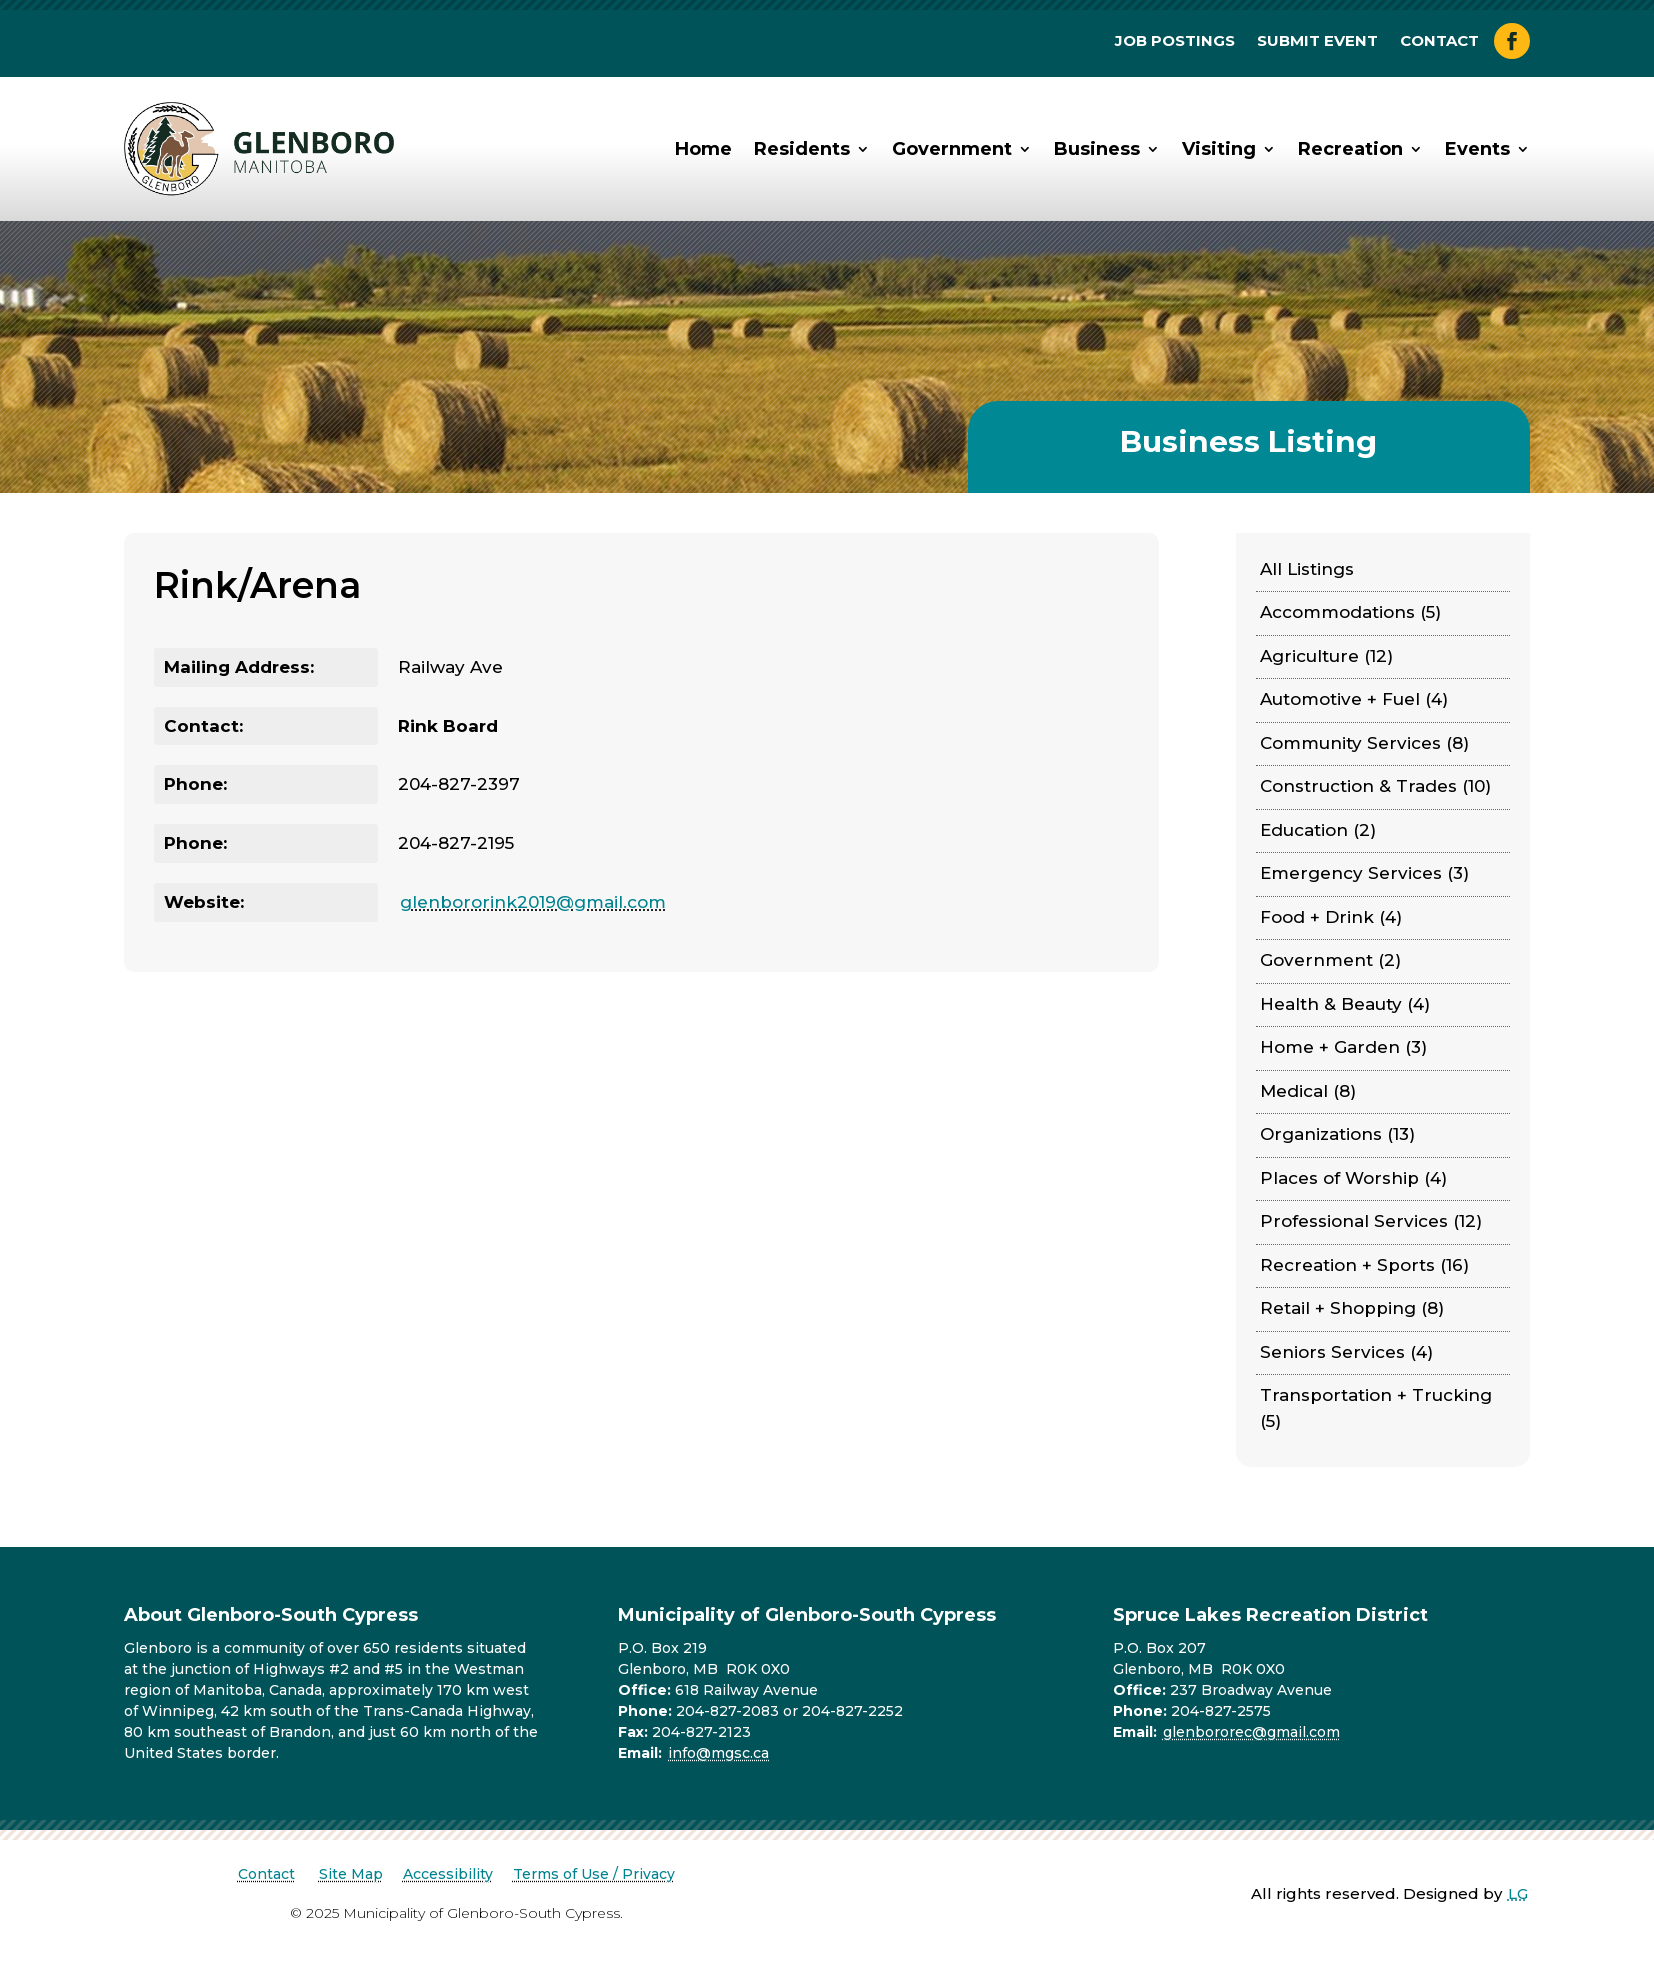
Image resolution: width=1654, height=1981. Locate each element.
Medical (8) (1308, 1091)
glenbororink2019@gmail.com (533, 902)
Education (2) (1318, 830)
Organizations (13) (1337, 1134)
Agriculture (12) (1326, 656)
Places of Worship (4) (1353, 1178)
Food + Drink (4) (1331, 917)
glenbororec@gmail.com (1251, 1732)
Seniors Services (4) (1346, 1352)
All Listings (1307, 569)
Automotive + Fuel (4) (1354, 699)
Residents (802, 149)
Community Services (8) (1364, 743)
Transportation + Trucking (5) (1376, 1408)
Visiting (1219, 149)
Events (1477, 149)
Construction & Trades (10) (1375, 786)
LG (1518, 1893)
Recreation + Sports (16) (1364, 1265)
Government (952, 149)
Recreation (1350, 149)
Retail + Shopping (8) (1352, 1308)
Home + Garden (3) (1343, 1047)
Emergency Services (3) (1364, 873)
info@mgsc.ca (718, 1753)
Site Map (351, 1874)
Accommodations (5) (1350, 612)
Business (1097, 149)
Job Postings (1175, 42)
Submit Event (1317, 42)
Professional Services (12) (1371, 1221)
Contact (1439, 42)
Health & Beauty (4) (1345, 1004)
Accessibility (448, 1874)
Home (703, 149)
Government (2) (1330, 960)
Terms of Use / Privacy (594, 1874)
